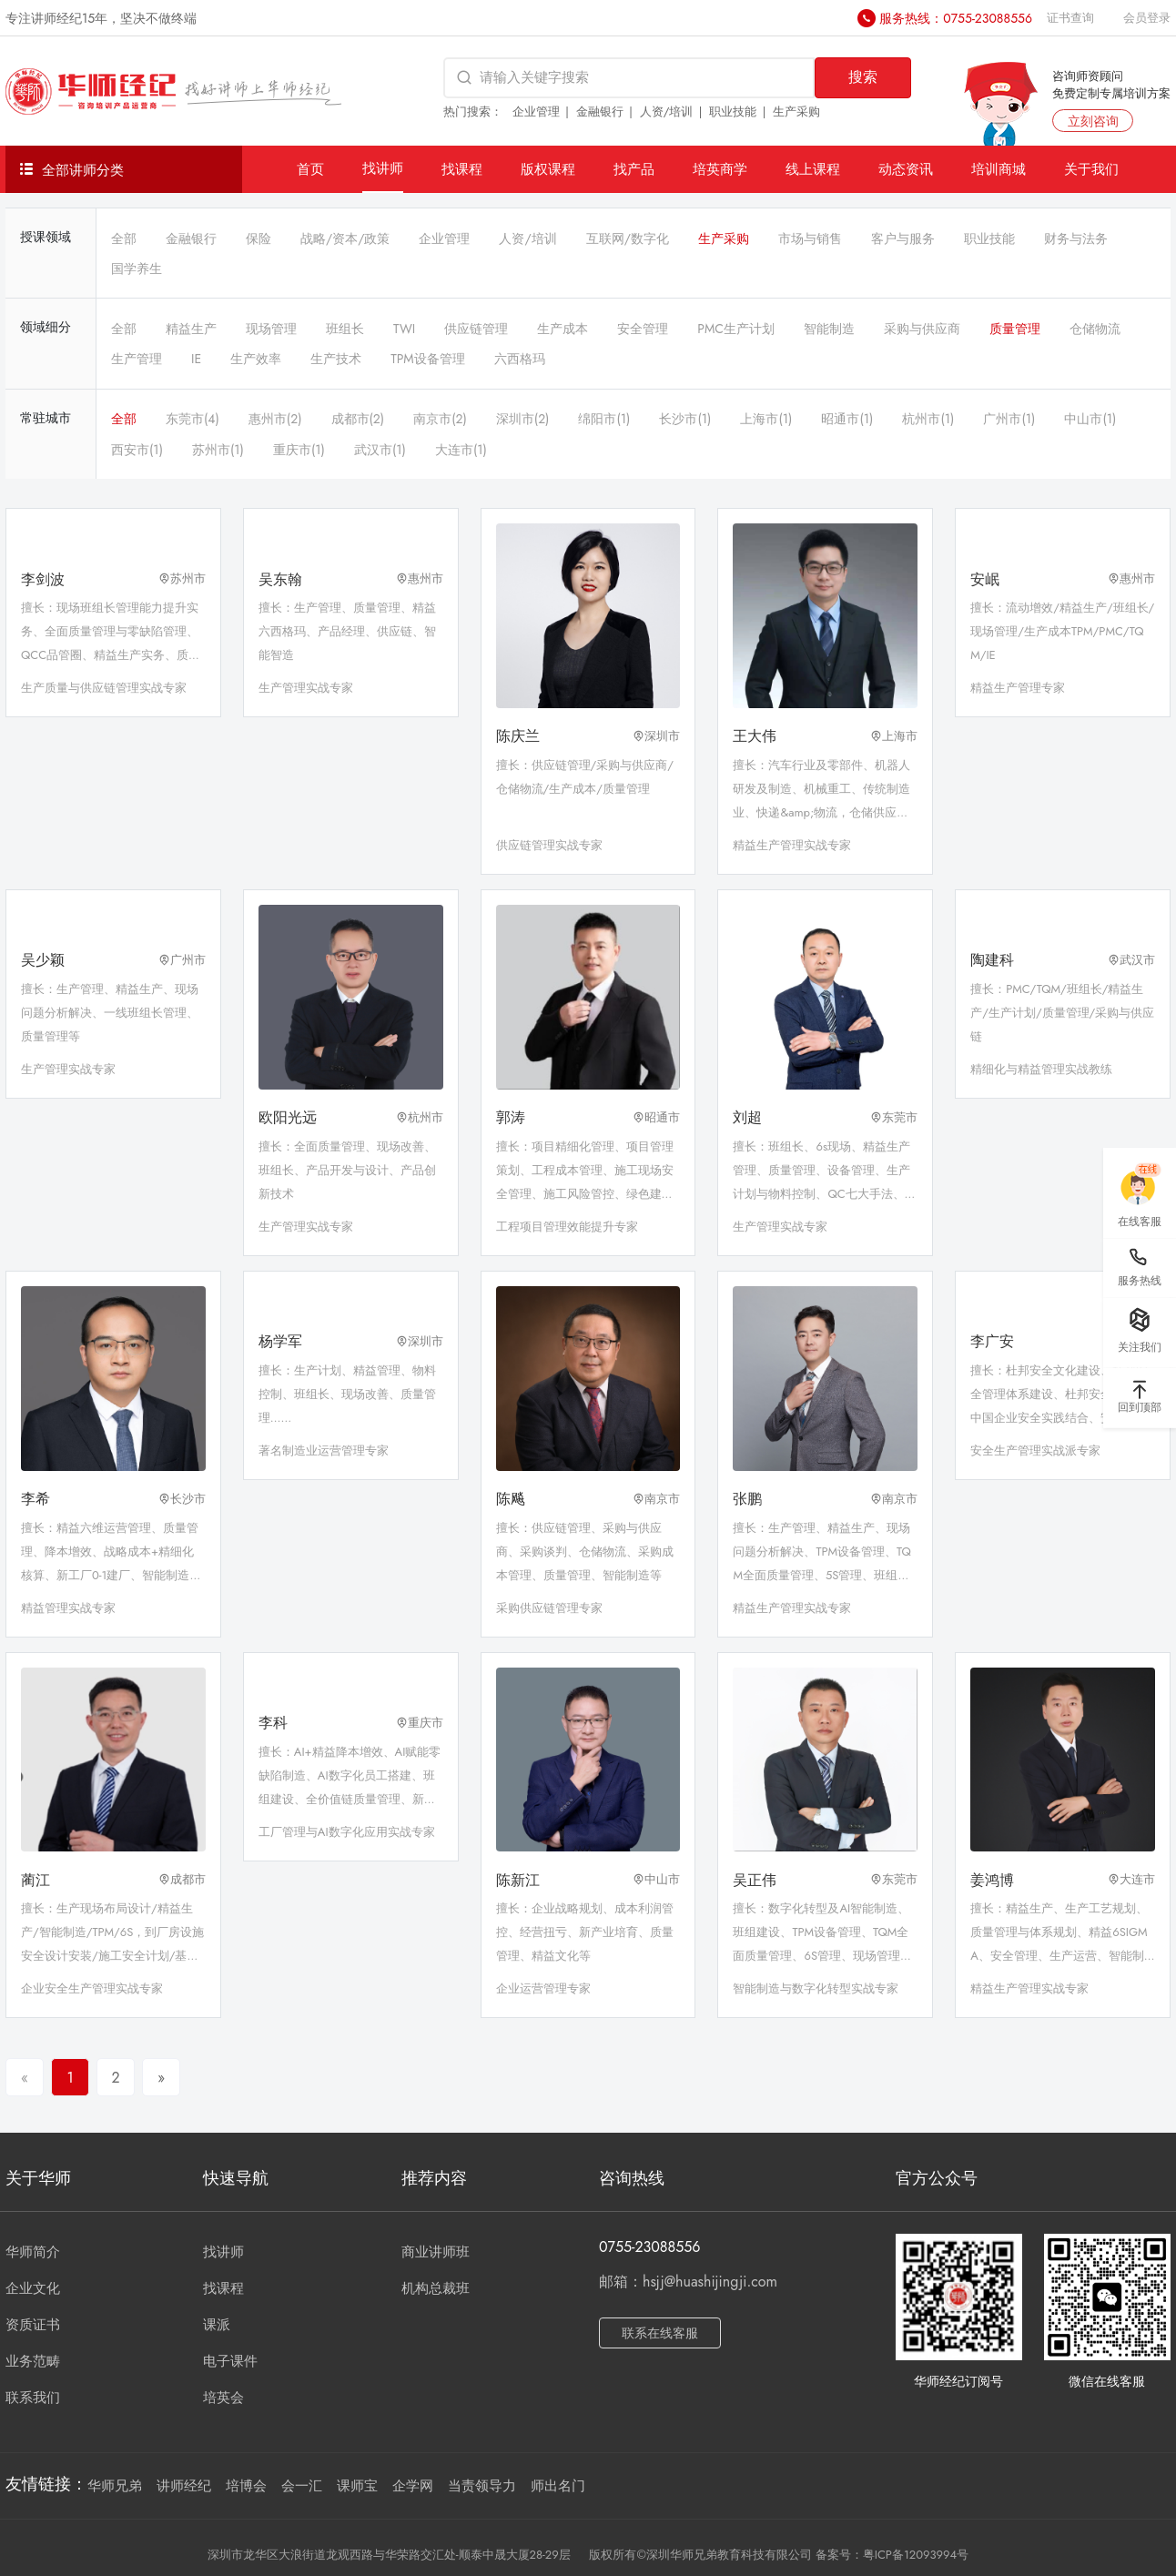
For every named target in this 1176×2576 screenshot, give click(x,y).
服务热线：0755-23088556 (955, 18)
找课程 (461, 169)
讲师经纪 (184, 2486)
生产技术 (335, 359)
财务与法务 (1076, 238)
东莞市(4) (192, 419)
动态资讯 (905, 169)
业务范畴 (32, 2361)
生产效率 (255, 359)
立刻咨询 (1093, 121)
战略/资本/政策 (345, 238)
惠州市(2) (275, 419)
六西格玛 (519, 359)
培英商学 (720, 169)
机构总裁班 (435, 2288)
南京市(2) (440, 419)
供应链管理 (476, 328)
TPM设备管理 (427, 359)
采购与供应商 (922, 328)
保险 (258, 238)
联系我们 (32, 2398)
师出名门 (558, 2486)
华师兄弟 (114, 2486)
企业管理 (536, 111)
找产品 (633, 169)
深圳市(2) (523, 419)
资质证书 (32, 2325)
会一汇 (301, 2486)
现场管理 (271, 328)
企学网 (412, 2486)
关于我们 (1091, 169)
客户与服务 (903, 238)
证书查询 (1070, 17)
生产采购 (796, 111)
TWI (404, 328)
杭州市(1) (928, 419)
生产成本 (562, 328)
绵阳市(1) (604, 419)
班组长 (345, 328)
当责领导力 (482, 2486)
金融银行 (599, 111)
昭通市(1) (847, 419)
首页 (310, 169)
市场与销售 (810, 238)
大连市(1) (461, 450)
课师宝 (357, 2486)
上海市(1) (766, 419)
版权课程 (548, 169)
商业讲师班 (435, 2252)
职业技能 (732, 111)
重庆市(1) (299, 450)
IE (196, 359)
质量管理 (1014, 328)
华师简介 (32, 2252)
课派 (216, 2325)
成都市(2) (358, 419)
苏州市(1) (218, 450)
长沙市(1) (685, 419)
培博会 (246, 2486)
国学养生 (136, 268)
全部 (124, 238)
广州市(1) (1009, 419)
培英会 (223, 2398)
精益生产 (191, 328)
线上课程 (813, 169)
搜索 (862, 76)
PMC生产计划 (736, 328)
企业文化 (32, 2288)
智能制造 (829, 328)
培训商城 (998, 169)
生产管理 (136, 359)
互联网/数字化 (627, 238)
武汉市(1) (380, 450)
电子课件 (230, 2361)
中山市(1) (1090, 419)
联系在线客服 (660, 2333)
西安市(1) (137, 450)
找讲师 (382, 168)
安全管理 (642, 328)
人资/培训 (667, 111)
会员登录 (1147, 17)
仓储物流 (1095, 328)
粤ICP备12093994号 (915, 2554)
